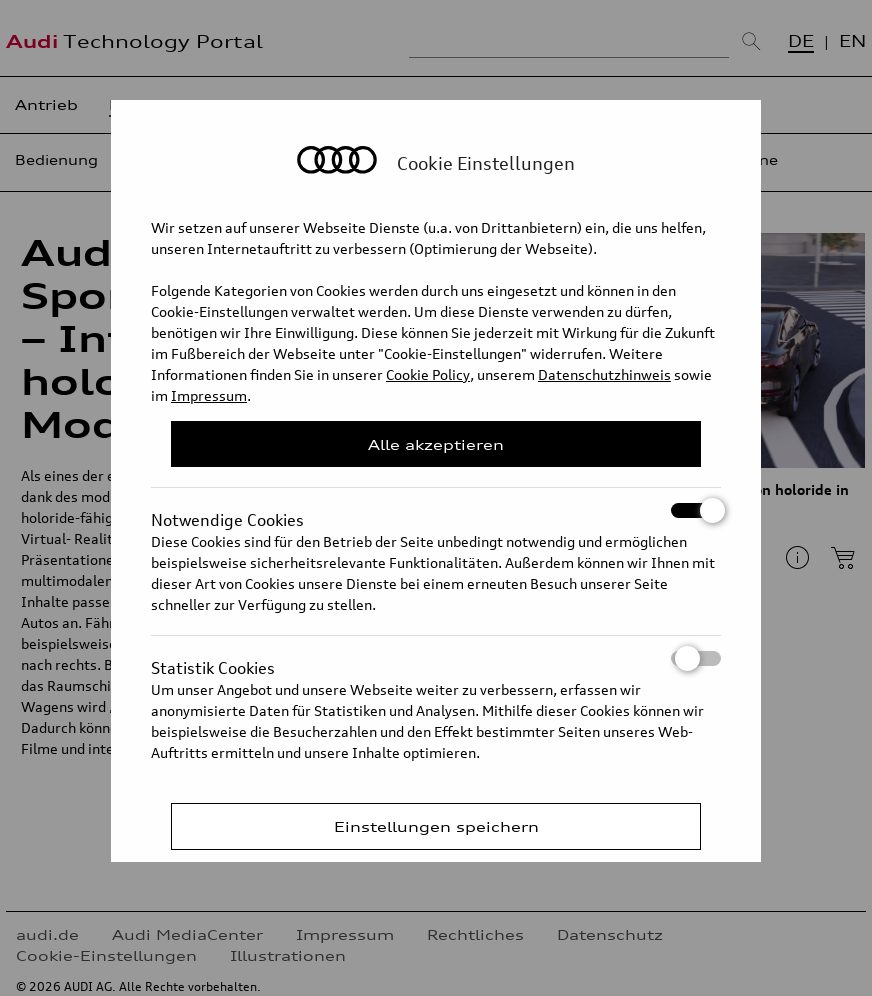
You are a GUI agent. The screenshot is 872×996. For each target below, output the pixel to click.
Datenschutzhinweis (604, 374)
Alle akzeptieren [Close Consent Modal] (436, 444)
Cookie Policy (428, 374)
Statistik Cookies (436, 658)
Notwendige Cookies (436, 510)
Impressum (209, 395)
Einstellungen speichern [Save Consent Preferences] (436, 826)
